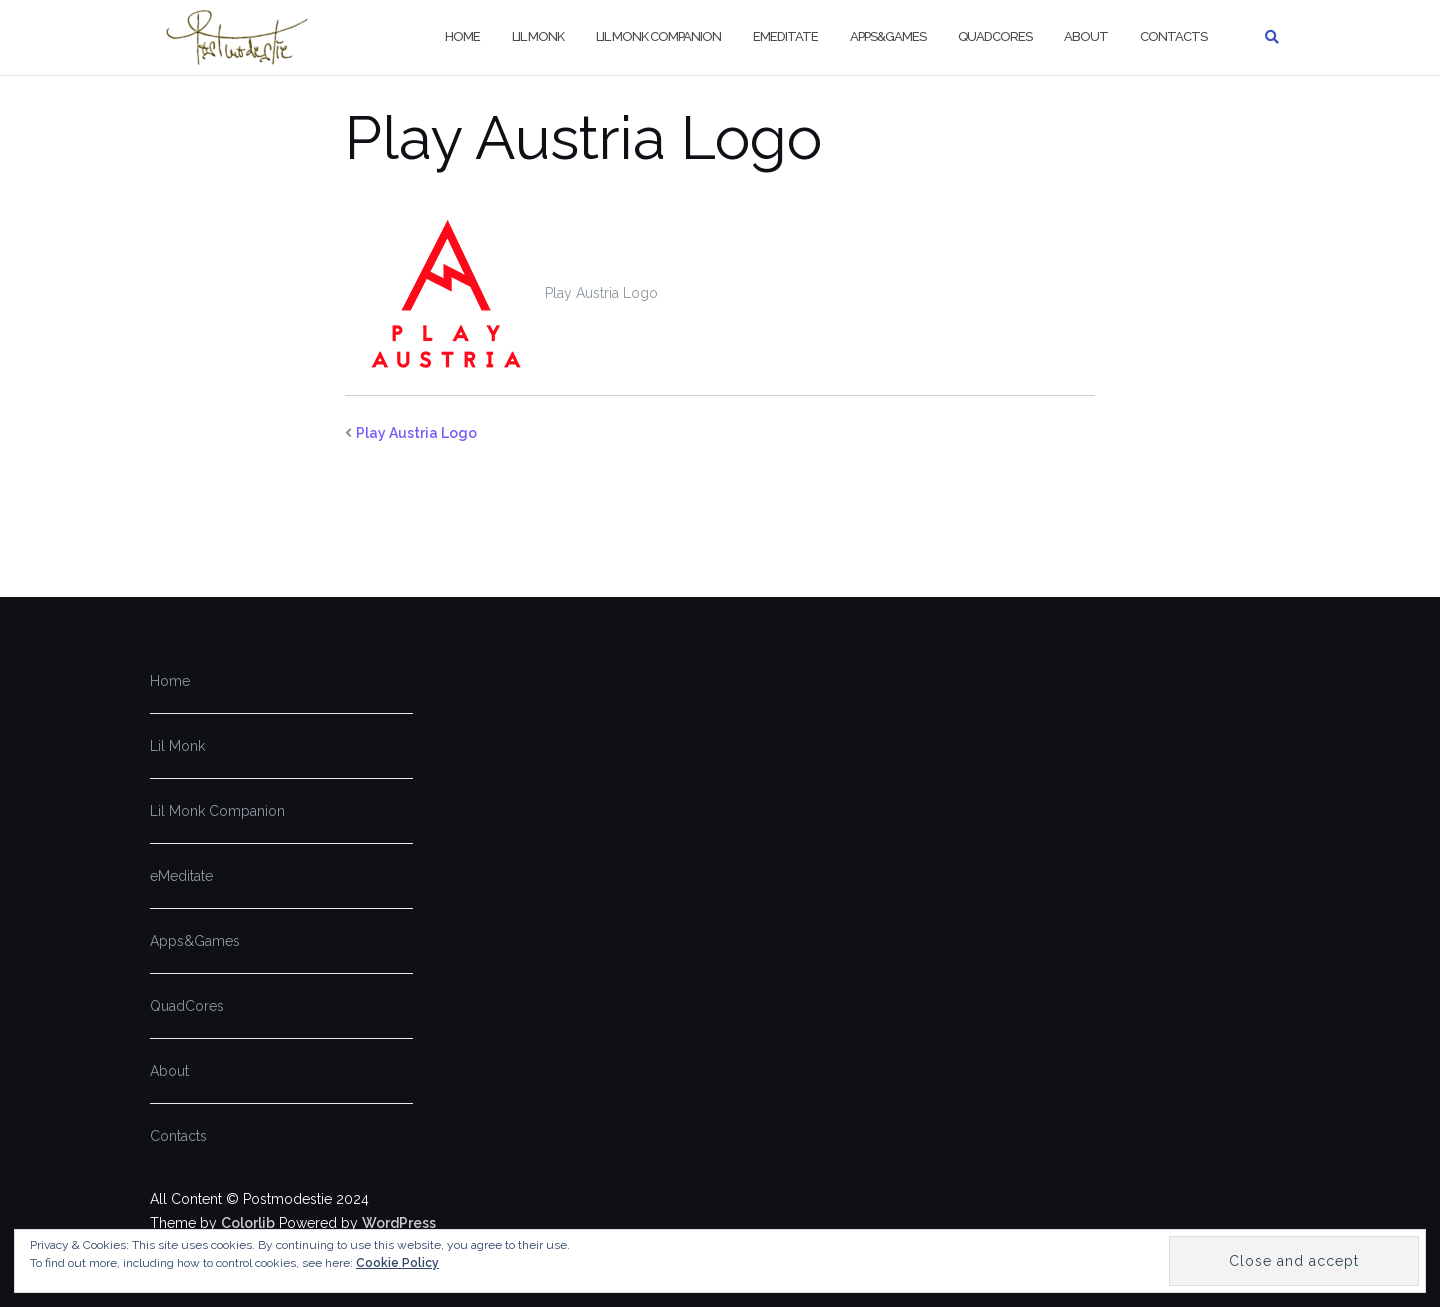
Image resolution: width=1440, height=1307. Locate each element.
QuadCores (995, 36)
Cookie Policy (397, 1263)
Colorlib (248, 1223)
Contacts (1173, 36)
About (1086, 36)
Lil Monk (538, 36)
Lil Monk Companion (658, 36)
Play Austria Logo (416, 433)
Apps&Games (888, 36)
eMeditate (785, 36)
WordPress (399, 1223)
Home (462, 36)
